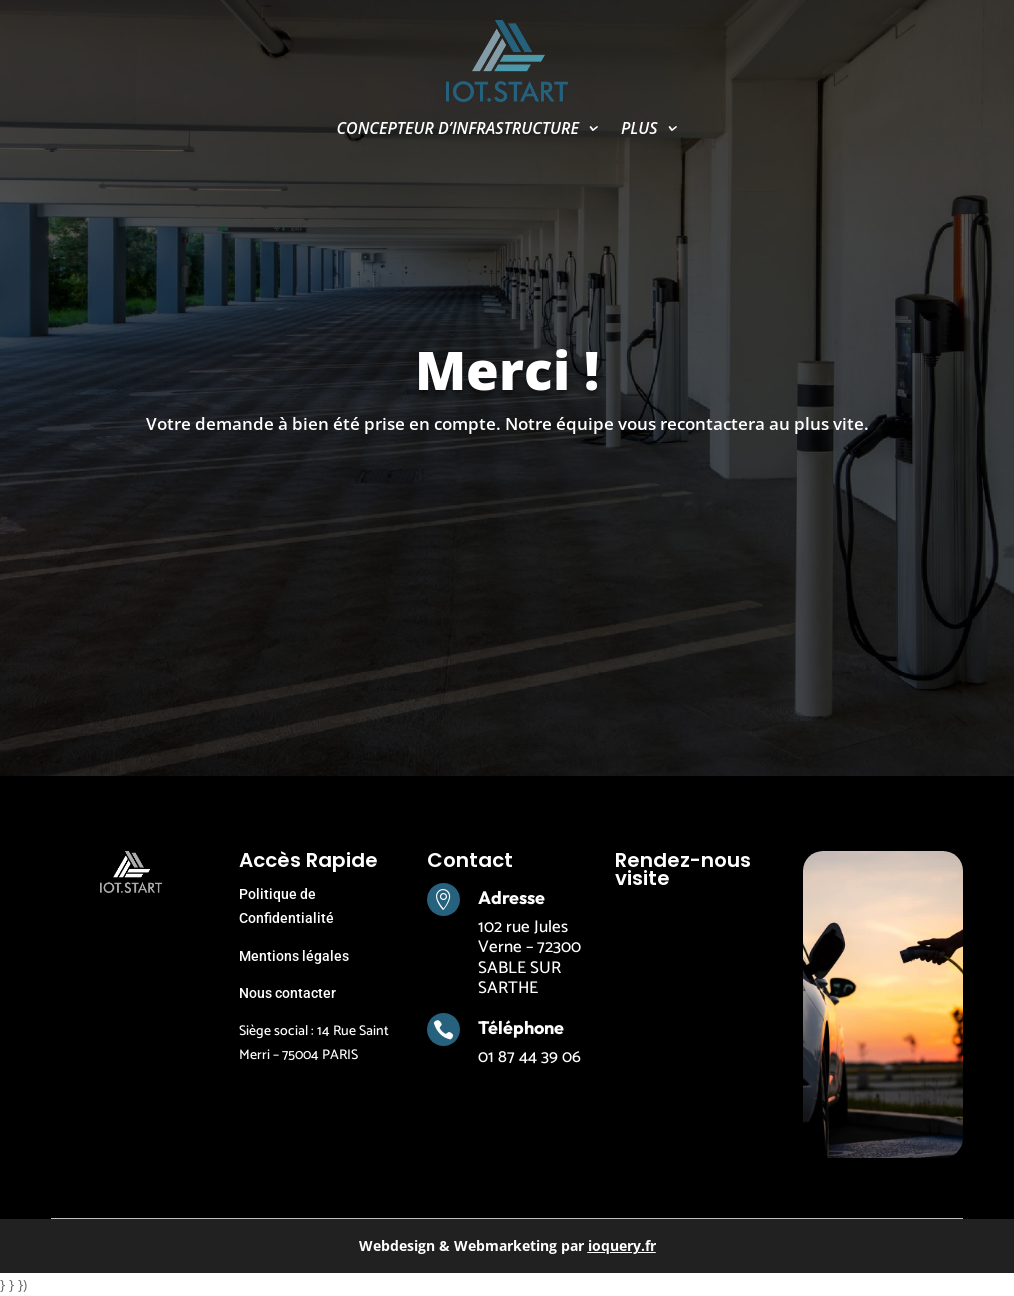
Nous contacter (287, 993)
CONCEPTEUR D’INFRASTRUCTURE (457, 130)
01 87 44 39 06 (529, 1057)
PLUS (639, 130)
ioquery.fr (622, 1245)
